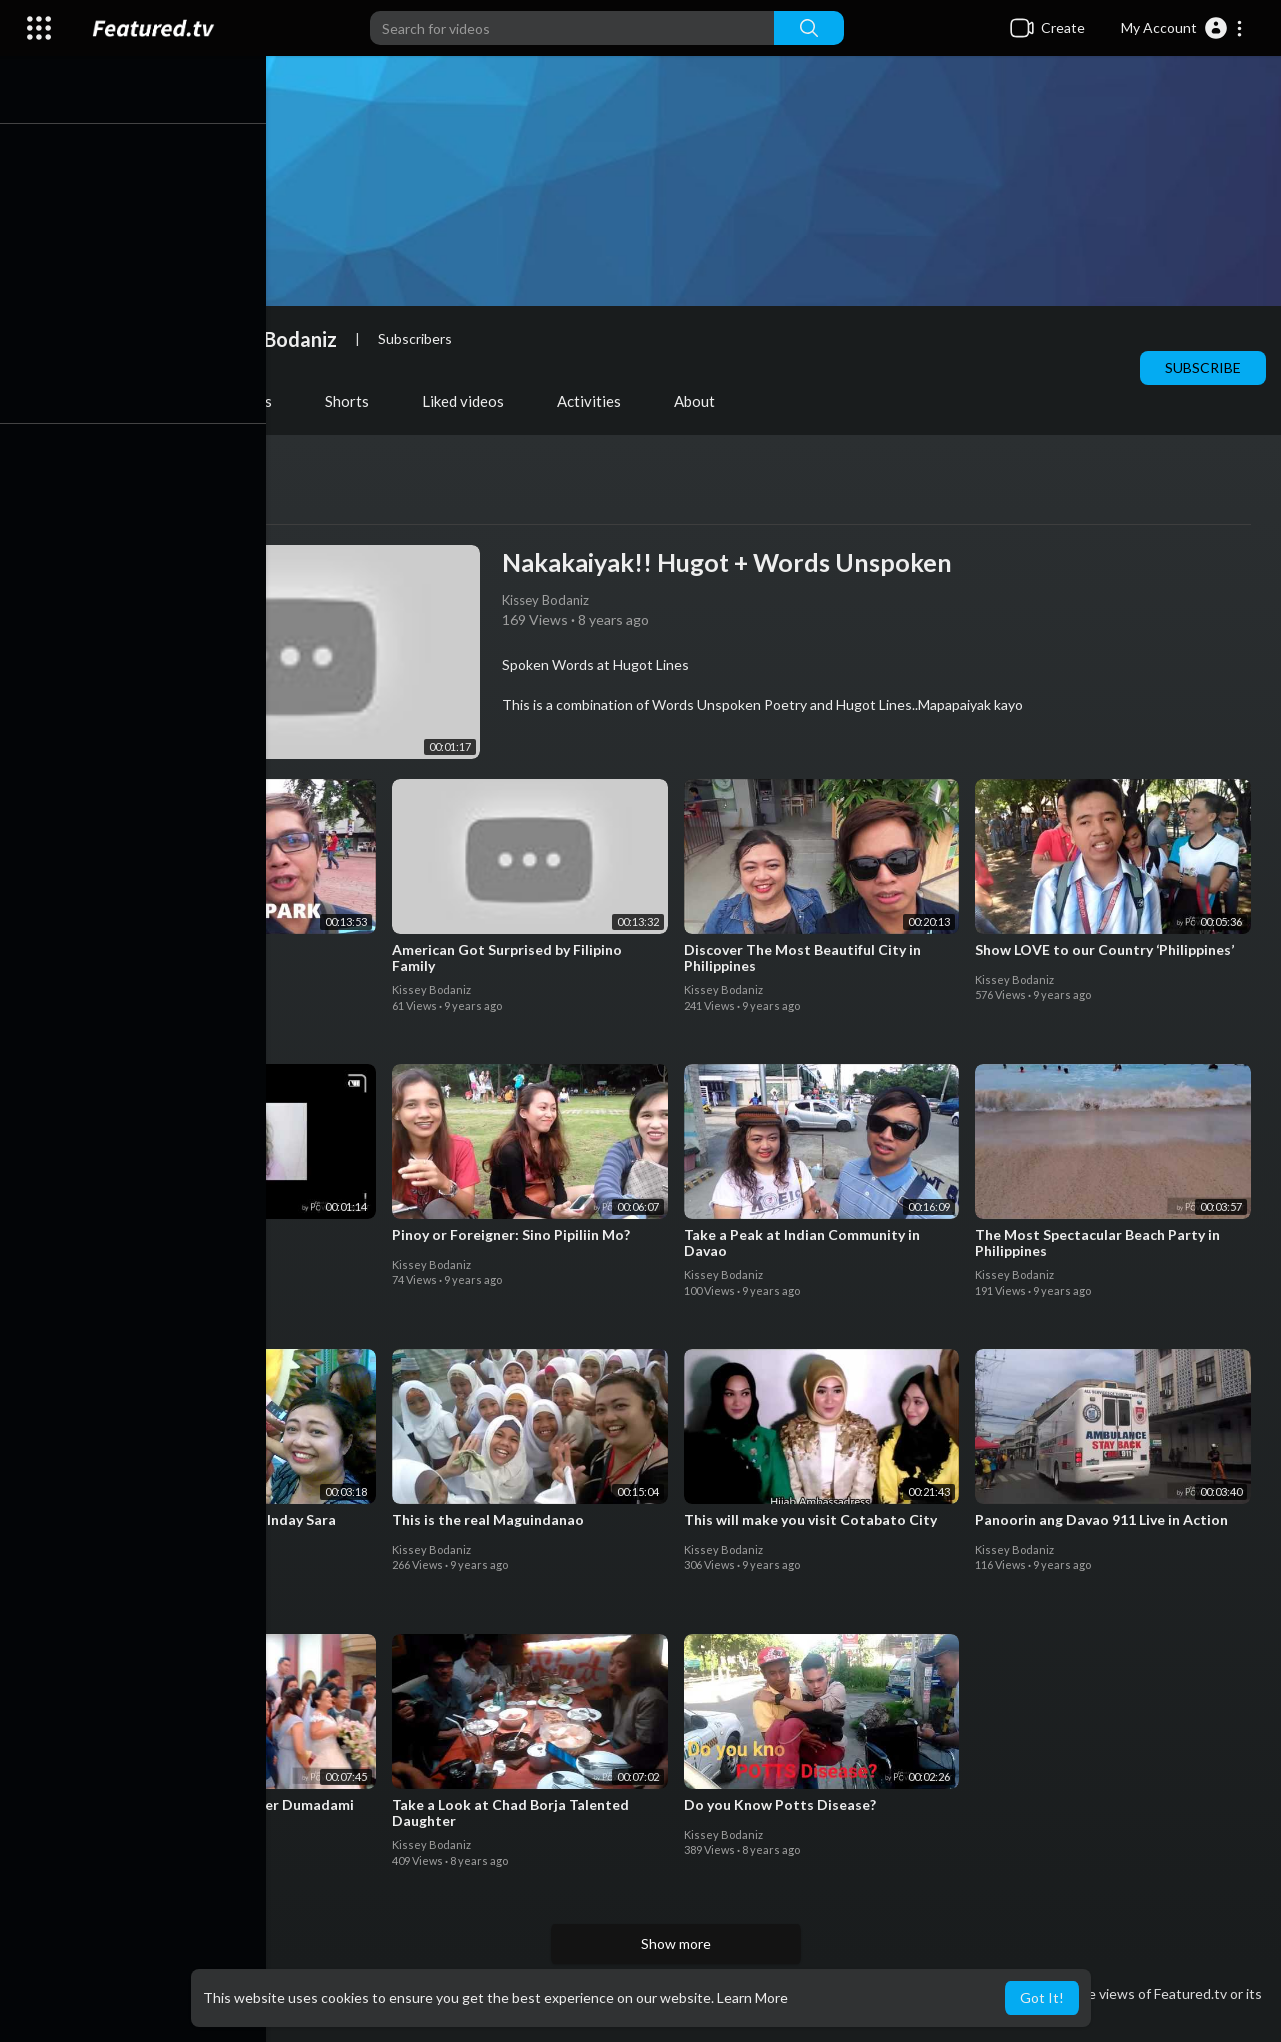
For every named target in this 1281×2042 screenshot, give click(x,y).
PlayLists (250, 401)
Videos (143, 401)
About (703, 401)
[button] (1182, 28)
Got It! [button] (1042, 1997)
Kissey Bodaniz (278, 339)
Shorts (356, 401)
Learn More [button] (752, 1997)
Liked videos (472, 401)
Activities (598, 401)
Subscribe (1203, 367)
